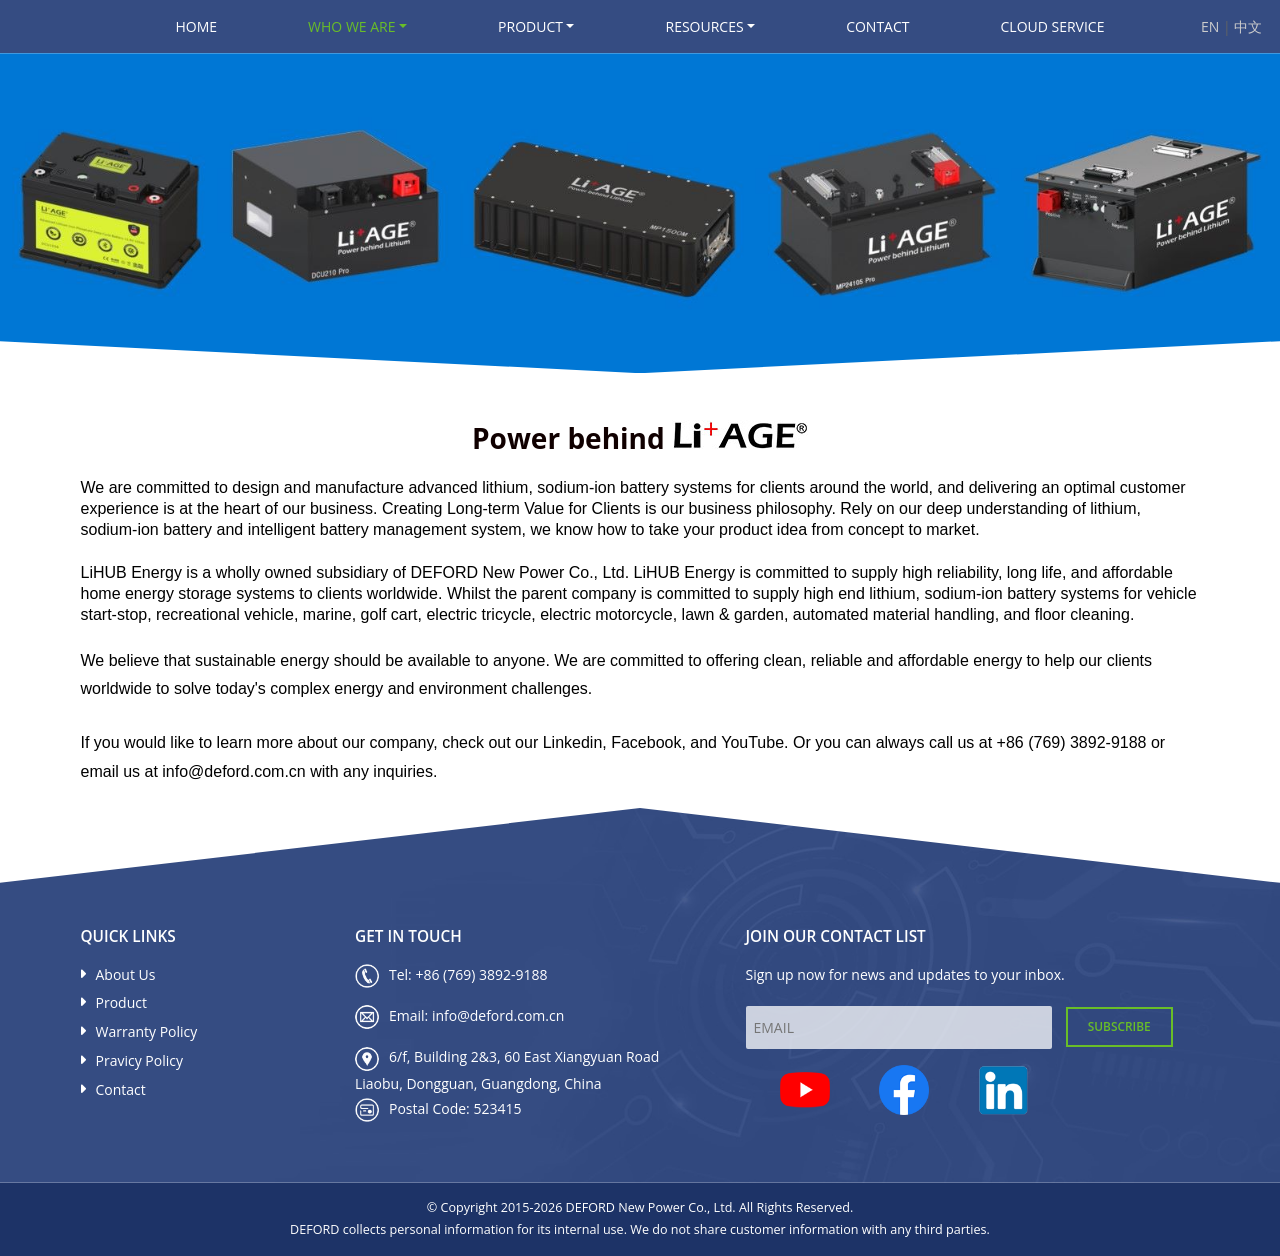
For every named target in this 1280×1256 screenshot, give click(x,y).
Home (197, 26)
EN (1212, 26)
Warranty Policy (139, 1031)
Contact (877, 26)
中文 (1248, 26)
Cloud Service (1053, 26)
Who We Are (351, 26)
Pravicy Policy (132, 1060)
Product (530, 26)
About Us (118, 974)
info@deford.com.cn (498, 1015)
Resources (704, 26)
